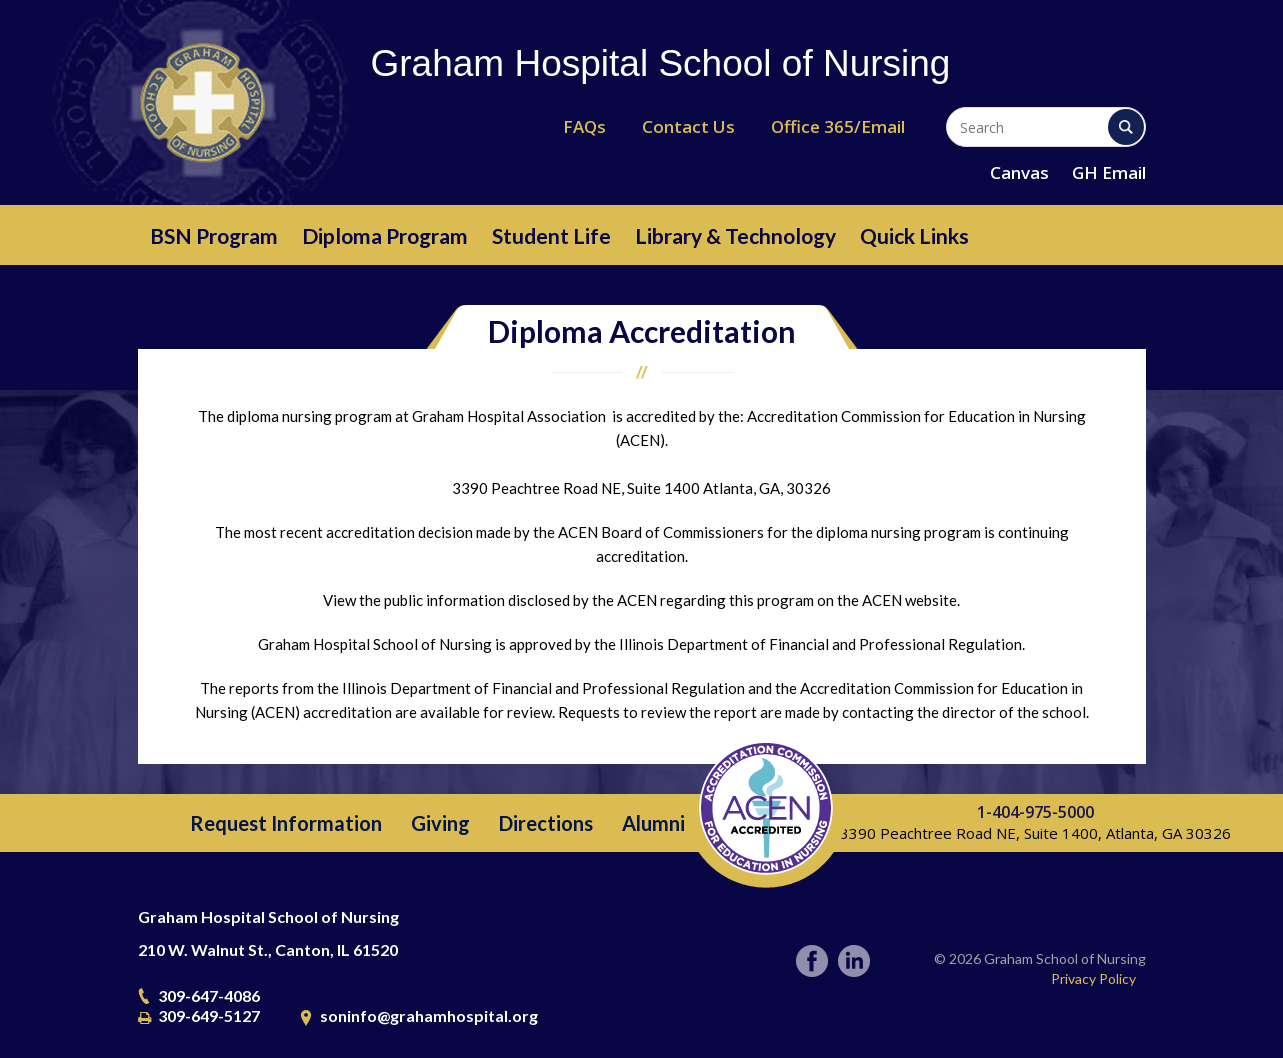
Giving (440, 823)
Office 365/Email (838, 126)
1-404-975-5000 (1035, 812)
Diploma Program (385, 235)
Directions (546, 823)
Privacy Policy (1093, 978)
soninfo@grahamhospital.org (429, 1015)
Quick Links (914, 235)
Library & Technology (735, 235)
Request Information (286, 823)
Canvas (1019, 172)
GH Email (1109, 172)
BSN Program (214, 235)
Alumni (653, 823)
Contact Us (688, 126)
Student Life (551, 235)
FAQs (584, 126)
